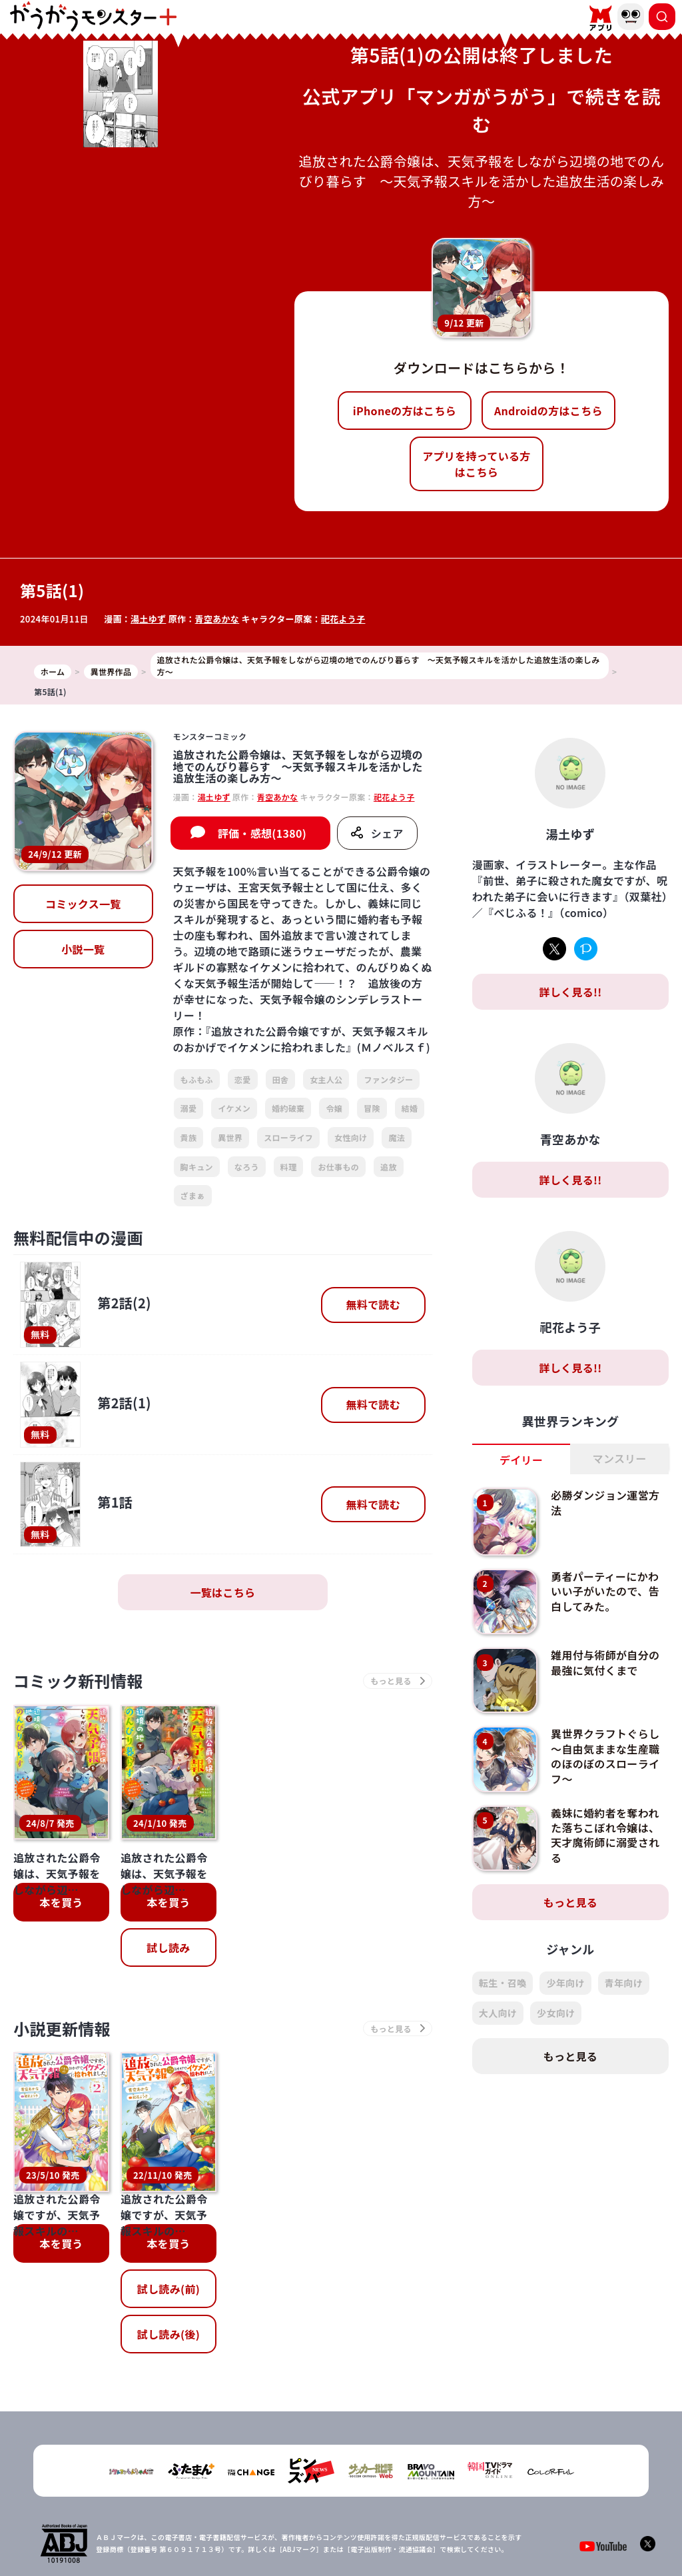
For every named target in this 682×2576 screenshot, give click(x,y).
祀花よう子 (343, 619)
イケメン (234, 1108)
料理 (288, 1166)
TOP (235, 2521)
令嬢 (334, 1108)
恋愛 (242, 1079)
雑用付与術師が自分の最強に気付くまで (605, 1662)
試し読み (168, 1947)
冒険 (372, 1108)
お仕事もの (338, 1166)
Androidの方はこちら (548, 411)
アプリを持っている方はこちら (476, 464)
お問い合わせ (430, 2521)
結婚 (410, 1108)
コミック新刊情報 (78, 1680)
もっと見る (570, 1902)
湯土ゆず (148, 619)
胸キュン (196, 1166)
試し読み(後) (168, 2233)
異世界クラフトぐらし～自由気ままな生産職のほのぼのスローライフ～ (605, 1756)
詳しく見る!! (570, 992)
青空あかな (217, 619)
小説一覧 (83, 949)
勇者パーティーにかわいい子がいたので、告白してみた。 (605, 1591)
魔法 (396, 1137)
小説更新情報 (62, 2028)
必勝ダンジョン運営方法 (605, 1502)
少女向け (556, 2012)
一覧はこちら (222, 1592)
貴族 (188, 1137)
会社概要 (276, 2521)
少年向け (565, 1982)
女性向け (350, 1137)
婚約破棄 (288, 1108)
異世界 (230, 1137)
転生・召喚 (503, 1982)
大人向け (498, 2012)
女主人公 (326, 1079)
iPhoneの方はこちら (404, 411)
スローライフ (288, 1137)
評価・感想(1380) (262, 833)
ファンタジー (388, 1079)
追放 (388, 1166)
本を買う (61, 1902)
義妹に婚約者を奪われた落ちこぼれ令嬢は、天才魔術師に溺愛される (605, 1835)
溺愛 (188, 1108)
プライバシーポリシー (349, 2521)
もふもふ (196, 1079)
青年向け (624, 1982)
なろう (246, 1166)
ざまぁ (192, 1195)
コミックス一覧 (83, 904)
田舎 (280, 1079)
